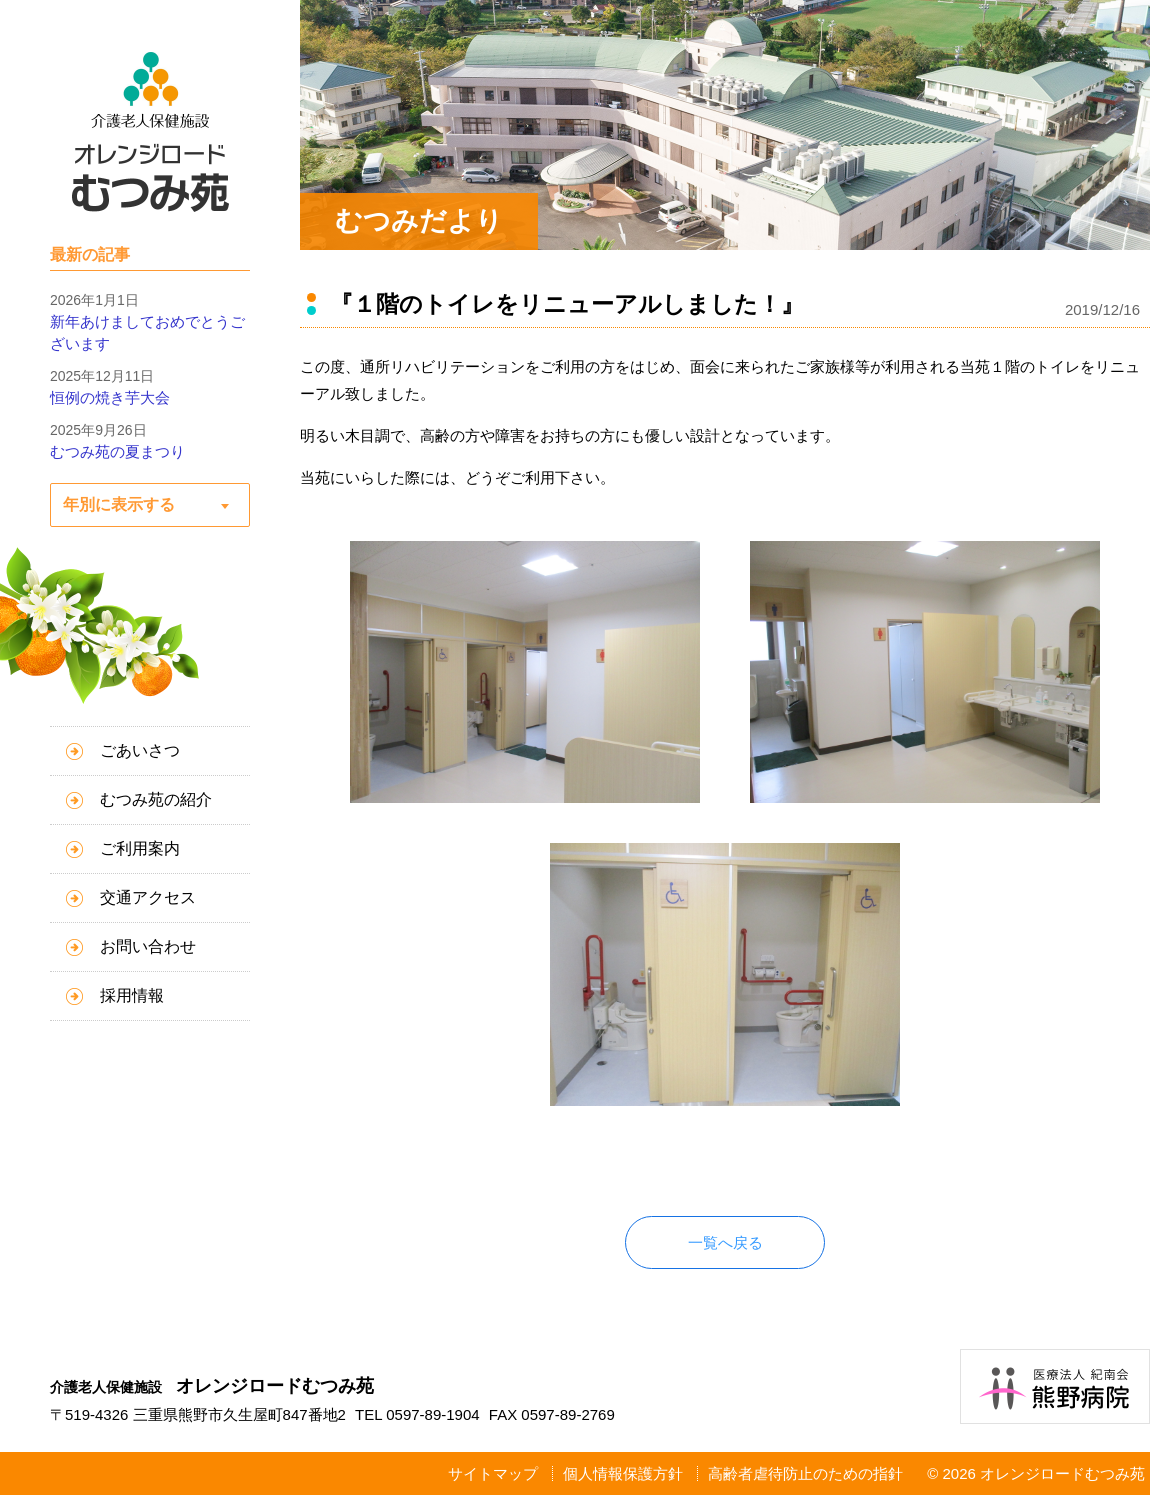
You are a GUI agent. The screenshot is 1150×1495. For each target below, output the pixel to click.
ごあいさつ (140, 750)
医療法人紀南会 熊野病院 (1055, 1386)
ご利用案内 (140, 848)
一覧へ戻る (725, 1242)
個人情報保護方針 (623, 1473)
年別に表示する (119, 504)
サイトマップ (493, 1473)
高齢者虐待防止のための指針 (805, 1473)
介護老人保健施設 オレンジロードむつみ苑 (150, 132)
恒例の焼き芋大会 (110, 397)
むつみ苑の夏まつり (117, 451)
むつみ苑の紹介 (156, 799)
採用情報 (132, 995)
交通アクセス (148, 897)
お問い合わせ (148, 946)
